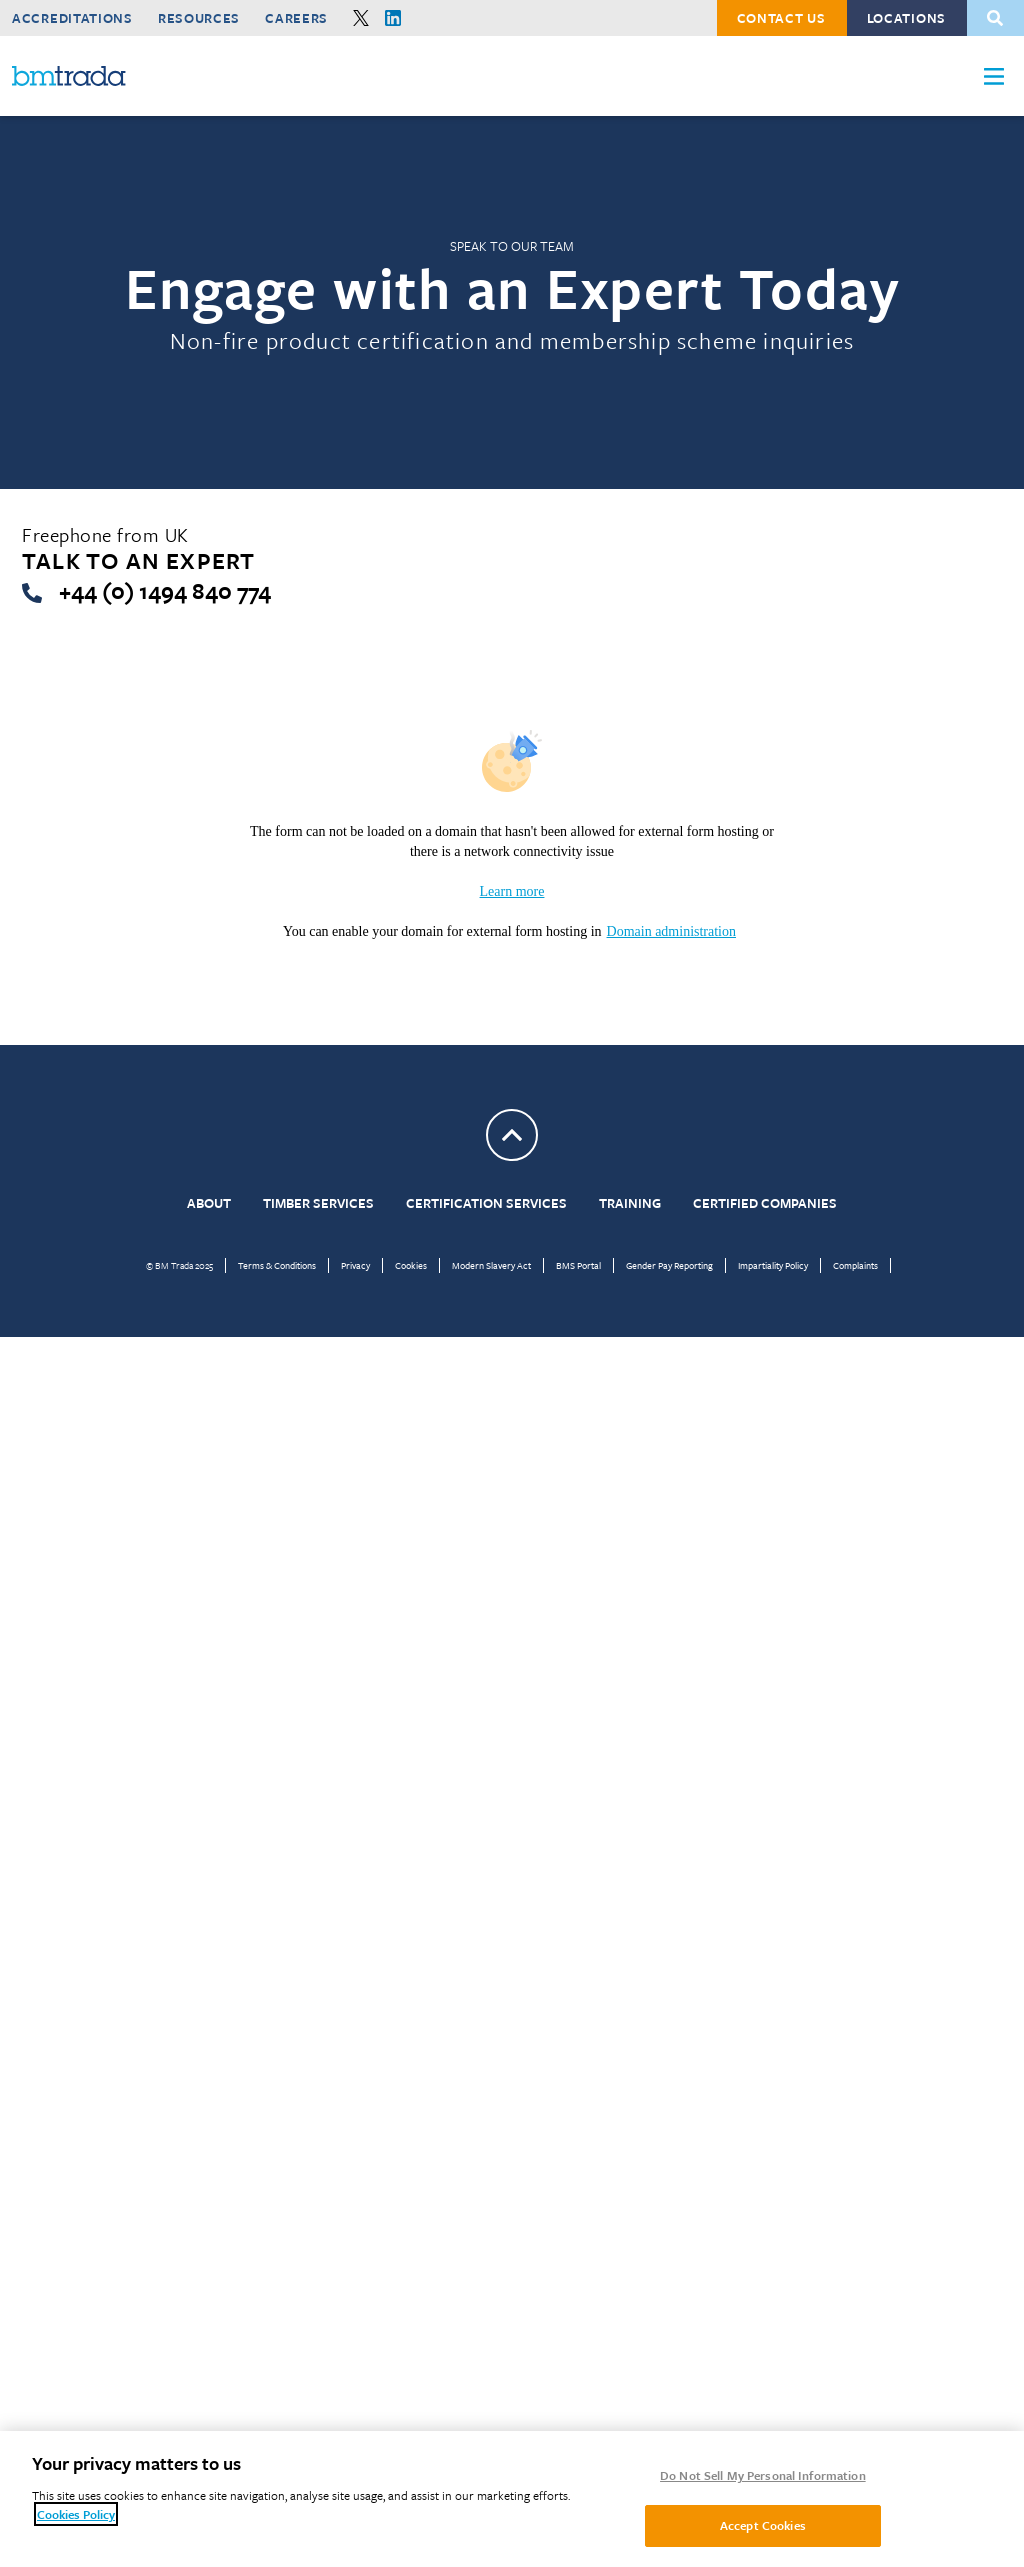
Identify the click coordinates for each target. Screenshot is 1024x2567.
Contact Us (781, 18)
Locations (906, 18)
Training (630, 1203)
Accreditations (72, 18)
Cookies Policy (76, 2514)
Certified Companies (765, 1203)
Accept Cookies (763, 2525)
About (209, 1203)
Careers (296, 18)
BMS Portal (578, 1265)
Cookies (411, 1265)
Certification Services (486, 1203)
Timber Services (318, 1203)
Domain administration (671, 931)
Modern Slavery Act (491, 1265)
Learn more (512, 891)
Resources (199, 18)
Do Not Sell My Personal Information (763, 2475)
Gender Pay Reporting (669, 1265)
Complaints (855, 1265)
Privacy (355, 1265)
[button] (994, 76)
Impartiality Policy (773, 1265)
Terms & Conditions (277, 1265)
